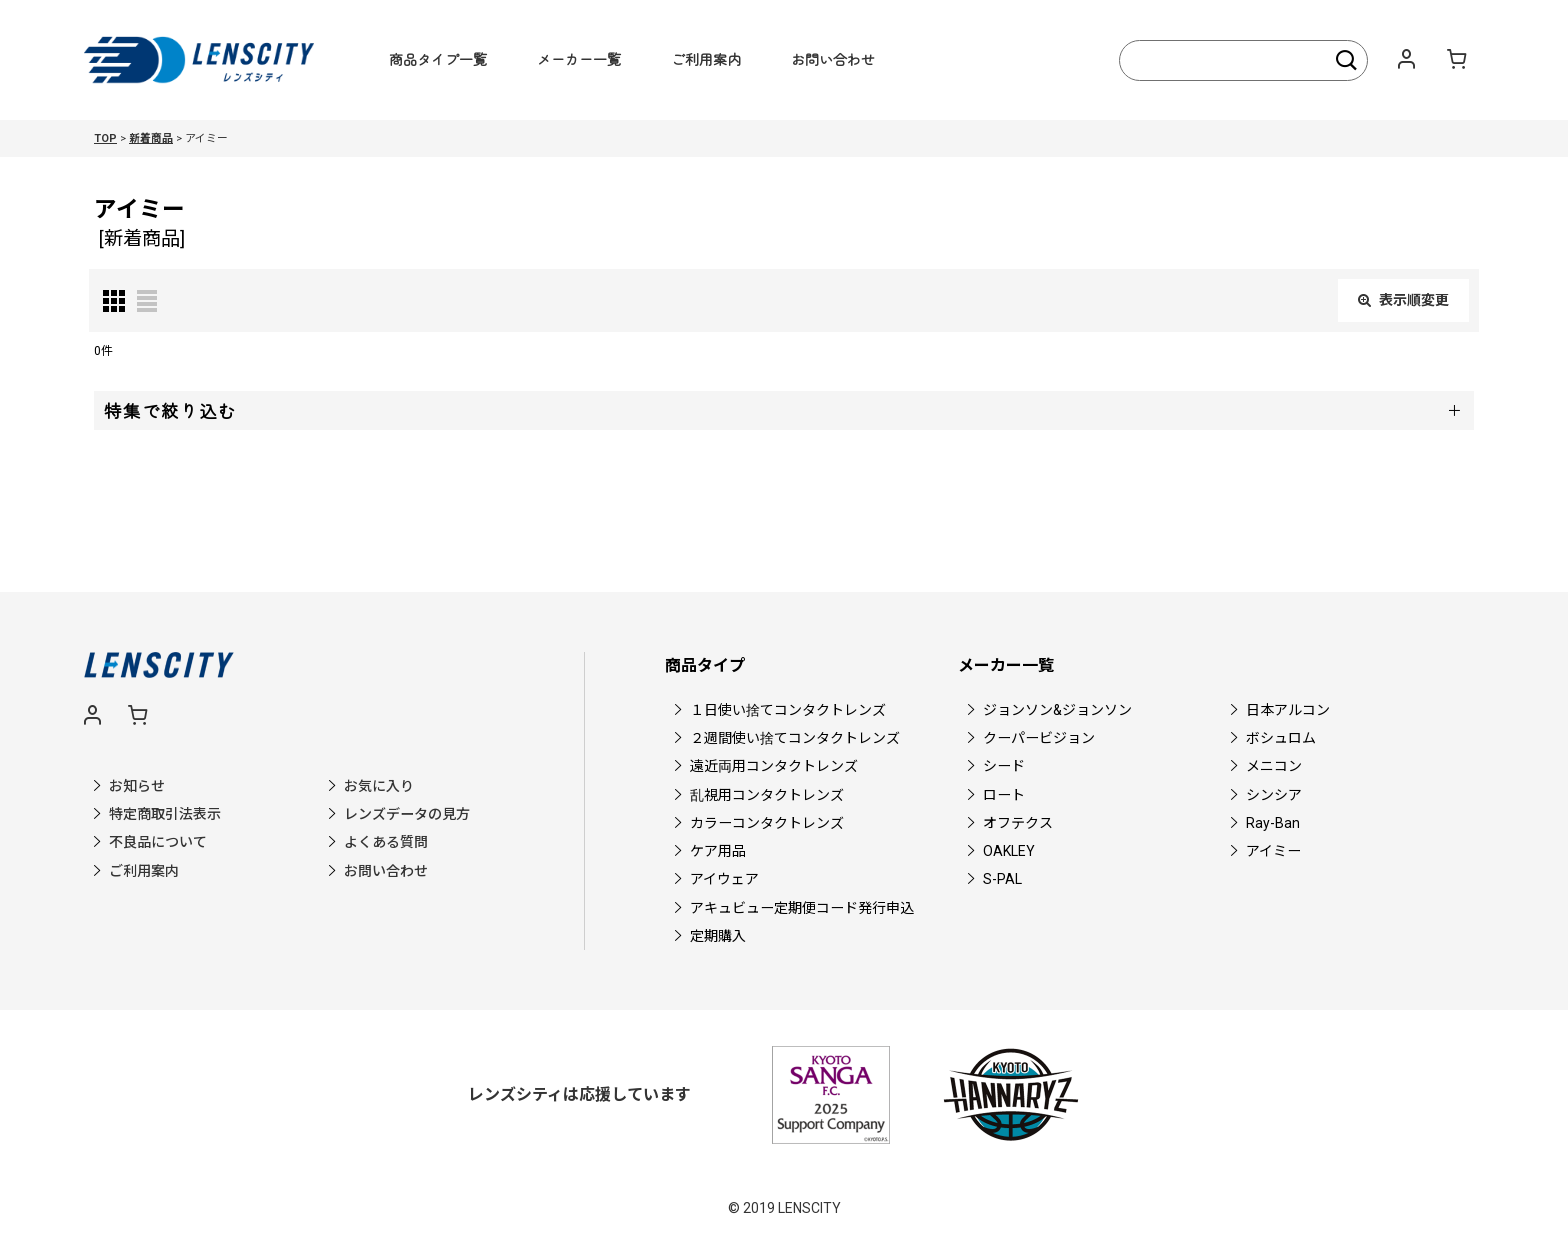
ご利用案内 (706, 59)
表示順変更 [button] (1403, 300)
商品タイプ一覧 (438, 59)
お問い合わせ (833, 59)
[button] (784, 410)
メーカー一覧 (579, 59)
